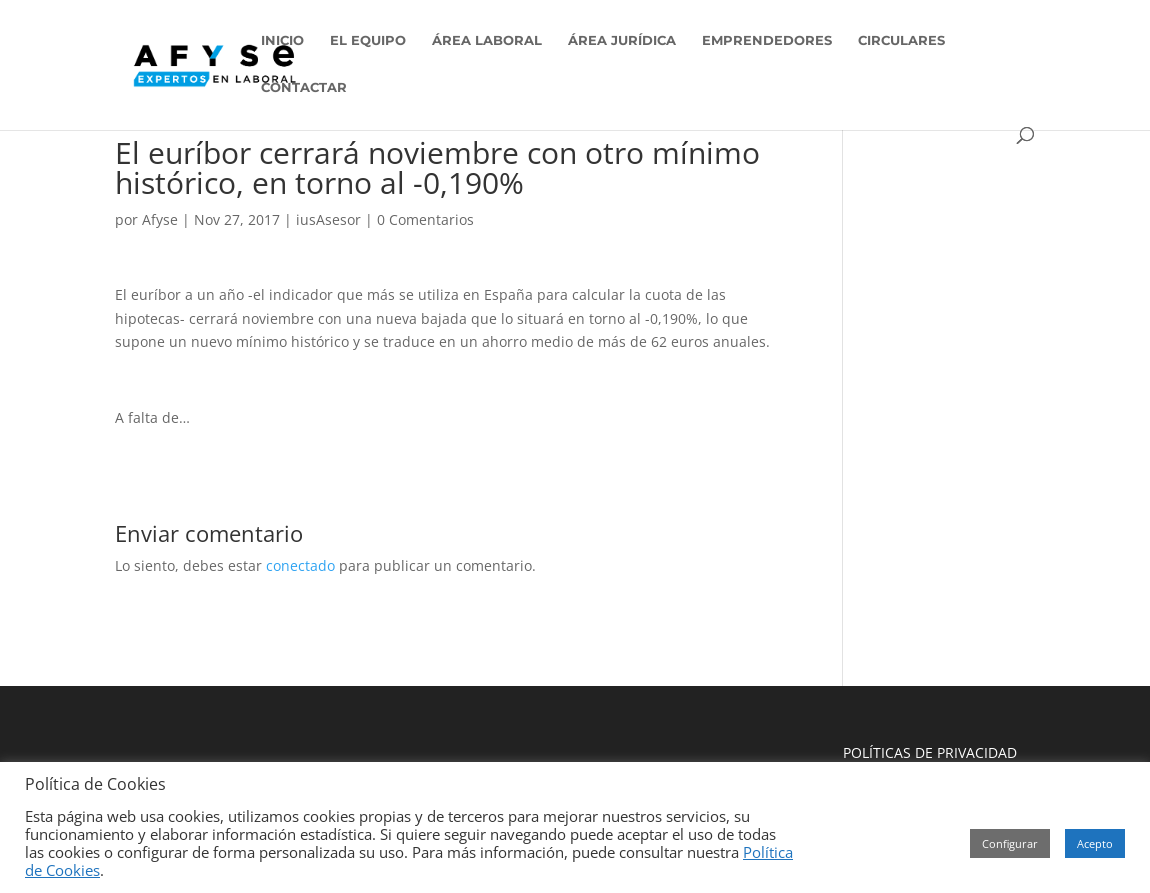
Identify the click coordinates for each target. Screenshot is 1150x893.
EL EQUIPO (368, 40)
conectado (300, 565)
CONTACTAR (304, 87)
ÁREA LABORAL (487, 40)
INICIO (282, 40)
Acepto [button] (1095, 843)
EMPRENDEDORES (767, 40)
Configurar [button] (1010, 843)
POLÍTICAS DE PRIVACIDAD (930, 752)
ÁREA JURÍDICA (622, 40)
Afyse (160, 219)
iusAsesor (328, 219)
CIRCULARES (901, 40)
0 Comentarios (425, 219)
